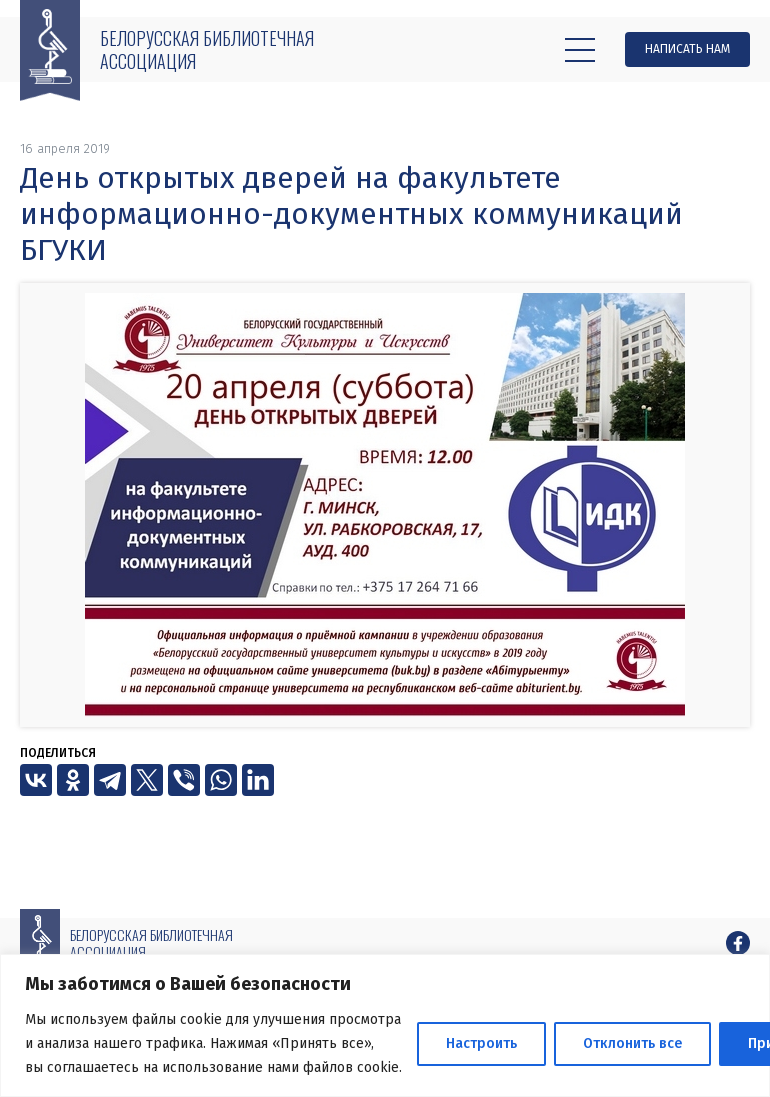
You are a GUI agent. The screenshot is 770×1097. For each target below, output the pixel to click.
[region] (385, 1025)
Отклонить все (632, 1043)
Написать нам (687, 49)
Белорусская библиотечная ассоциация (207, 49)
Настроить (481, 1043)
